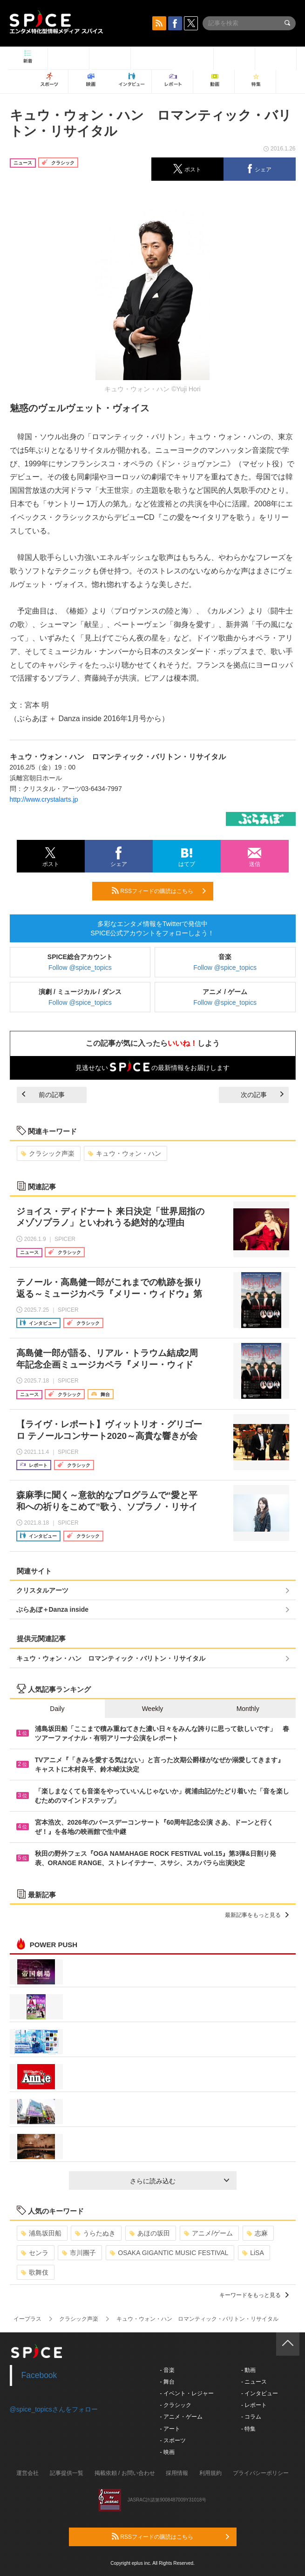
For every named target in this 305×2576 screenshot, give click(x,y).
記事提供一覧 (66, 2473)
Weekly (152, 1708)
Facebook (39, 2375)
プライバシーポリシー (261, 2473)
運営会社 (27, 2473)
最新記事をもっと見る (257, 1915)
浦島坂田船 (41, 2233)
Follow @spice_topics (80, 967)
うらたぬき (95, 2233)
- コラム (251, 2416)
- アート (170, 2429)
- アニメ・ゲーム (181, 2416)
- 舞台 (167, 2381)
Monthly (248, 1708)
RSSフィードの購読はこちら (159, 890)
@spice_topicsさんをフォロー (54, 2409)
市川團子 (79, 2252)
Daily (57, 1708)
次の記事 (262, 1094)
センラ (34, 2252)
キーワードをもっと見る (254, 2295)
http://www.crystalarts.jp (44, 799)
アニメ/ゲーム (208, 2233)
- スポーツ (173, 2440)
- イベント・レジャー (187, 2393)
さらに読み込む (179, 2181)
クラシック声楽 (48, 1153)
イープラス (27, 2319)
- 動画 (248, 2370)
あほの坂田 (149, 2233)
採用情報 (177, 2473)
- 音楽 (167, 2370)
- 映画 (167, 2452)
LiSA (253, 2252)
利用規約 (210, 2473)
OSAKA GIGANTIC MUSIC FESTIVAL (169, 2252)
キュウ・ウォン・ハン (124, 1153)
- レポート (254, 2405)
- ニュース (254, 2381)
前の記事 (43, 1094)
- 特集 (248, 2429)
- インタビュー (259, 2393)
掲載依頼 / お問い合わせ (125, 2473)
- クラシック (175, 2405)
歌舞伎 (34, 2272)
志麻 (257, 2233)
